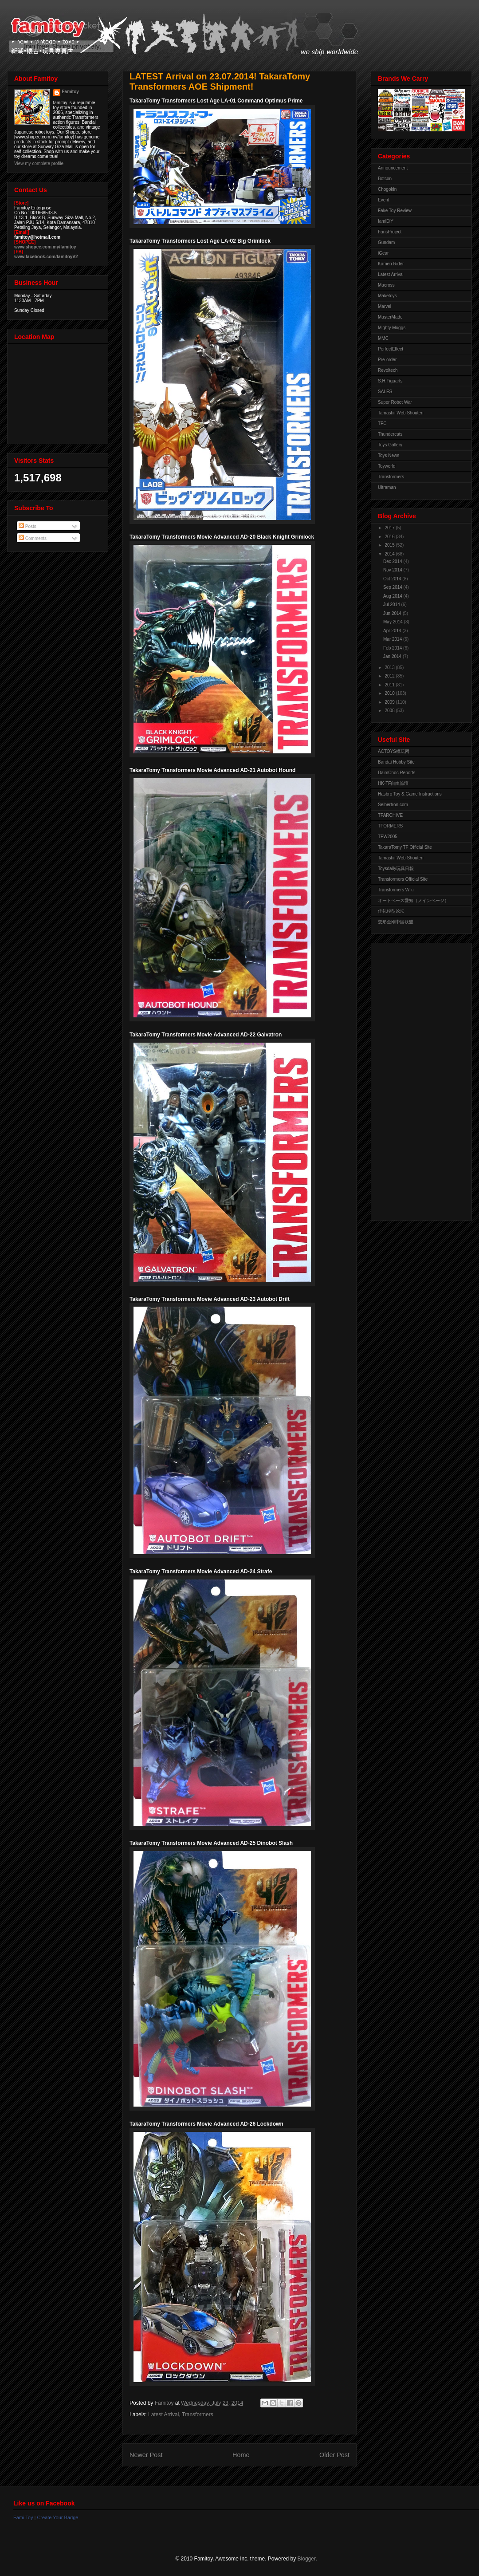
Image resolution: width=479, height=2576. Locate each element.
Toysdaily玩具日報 (396, 868)
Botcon (385, 178)
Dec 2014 (393, 561)
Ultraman (387, 487)
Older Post (334, 2454)
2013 (390, 667)
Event (383, 199)
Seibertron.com (393, 804)
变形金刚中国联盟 (395, 921)
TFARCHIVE (390, 815)
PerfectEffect (390, 349)
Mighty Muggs (391, 327)
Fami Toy (23, 2517)
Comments (33, 538)
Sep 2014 (393, 587)
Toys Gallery (390, 444)
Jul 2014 (392, 604)
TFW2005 (387, 836)
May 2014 (393, 621)
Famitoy (70, 91)
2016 (390, 536)
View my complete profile (38, 163)
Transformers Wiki (396, 889)
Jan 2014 (393, 656)
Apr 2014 (392, 630)
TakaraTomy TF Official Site (405, 847)
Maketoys (387, 295)
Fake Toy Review (395, 210)
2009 (390, 702)
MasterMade (390, 317)
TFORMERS (390, 825)
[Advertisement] (413, 1079)
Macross (386, 285)
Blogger (307, 2559)
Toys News (388, 455)
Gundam (386, 242)
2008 (390, 710)
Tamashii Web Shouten (401, 412)
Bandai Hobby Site (396, 762)
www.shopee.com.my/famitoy (45, 246)
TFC (382, 423)
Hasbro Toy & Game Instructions (410, 794)
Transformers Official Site (403, 879)
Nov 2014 (393, 569)
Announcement (393, 167)
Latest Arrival (163, 2414)
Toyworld (386, 466)
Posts (27, 526)
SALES (385, 391)
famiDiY (385, 221)
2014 (390, 553)
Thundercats (390, 434)
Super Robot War (395, 402)
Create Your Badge (57, 2517)
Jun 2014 (393, 613)
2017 (390, 527)
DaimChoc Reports (396, 772)
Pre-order (387, 359)
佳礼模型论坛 (391, 911)
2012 (390, 676)
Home (240, 2454)
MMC (383, 338)
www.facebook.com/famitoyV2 (46, 256)
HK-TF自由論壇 (393, 783)
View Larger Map (58, 391)
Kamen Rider (391, 263)
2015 (390, 545)
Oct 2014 (392, 578)
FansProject (389, 231)
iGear (383, 253)
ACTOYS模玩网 (393, 751)
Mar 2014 (393, 639)
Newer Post (146, 2454)
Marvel (384, 306)
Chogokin (387, 189)
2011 (390, 684)
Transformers (197, 2414)
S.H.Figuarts (390, 380)
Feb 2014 (393, 648)
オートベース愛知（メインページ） (413, 900)
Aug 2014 (393, 596)
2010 (390, 693)
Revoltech (387, 370)
